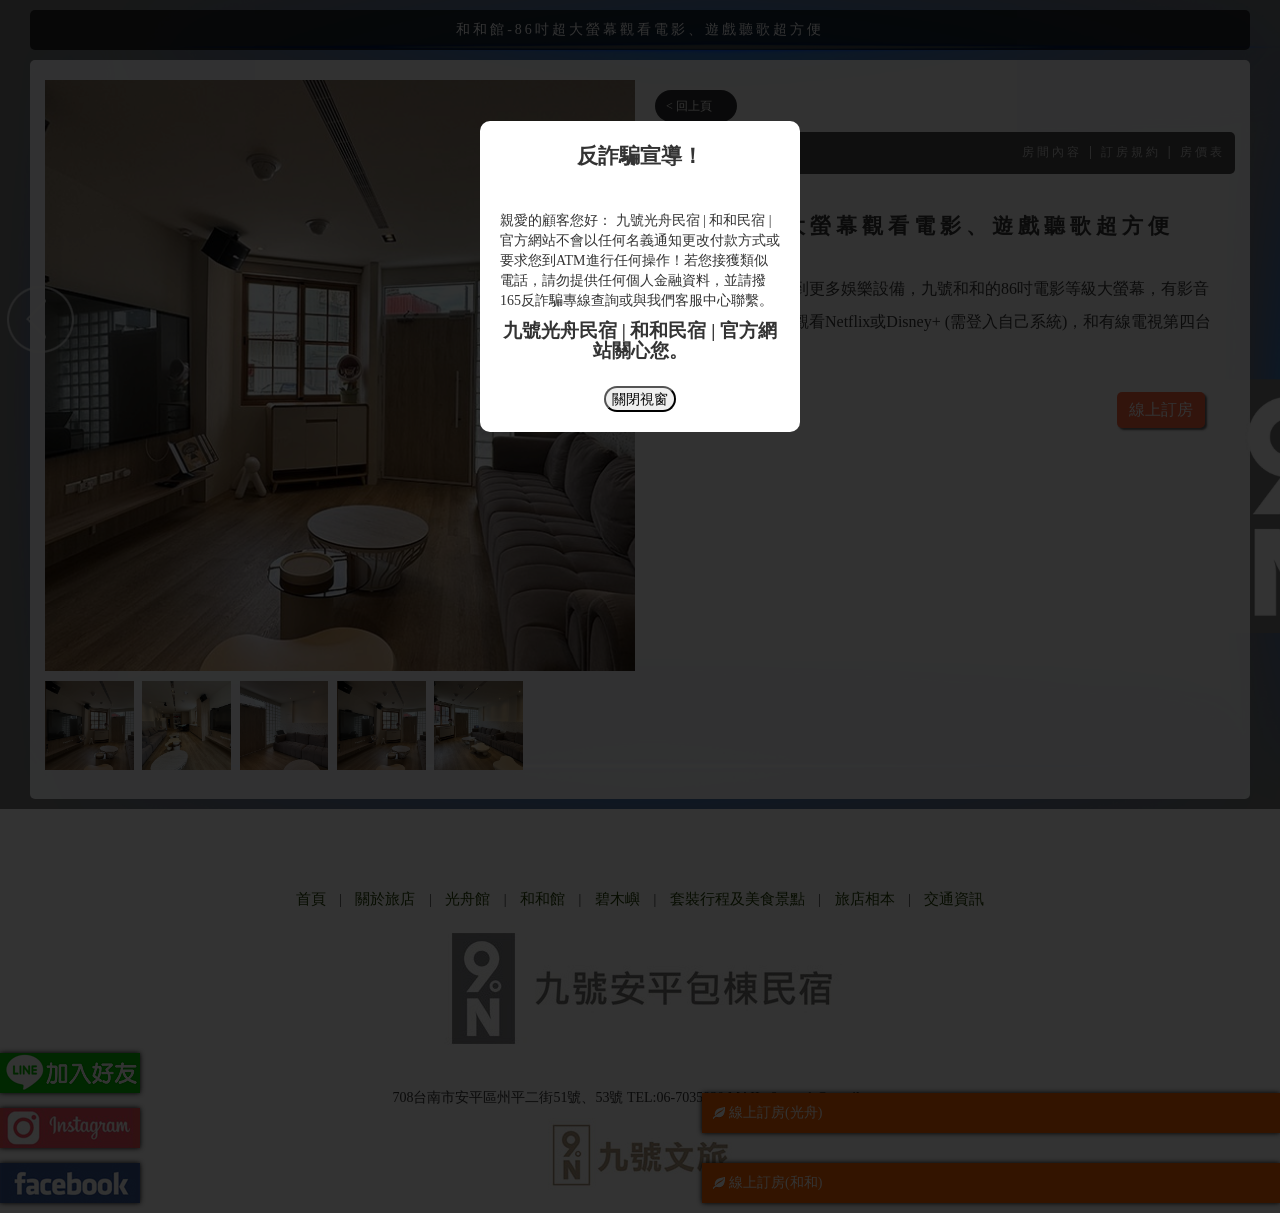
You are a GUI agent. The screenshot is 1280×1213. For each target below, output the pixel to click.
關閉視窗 (640, 399)
